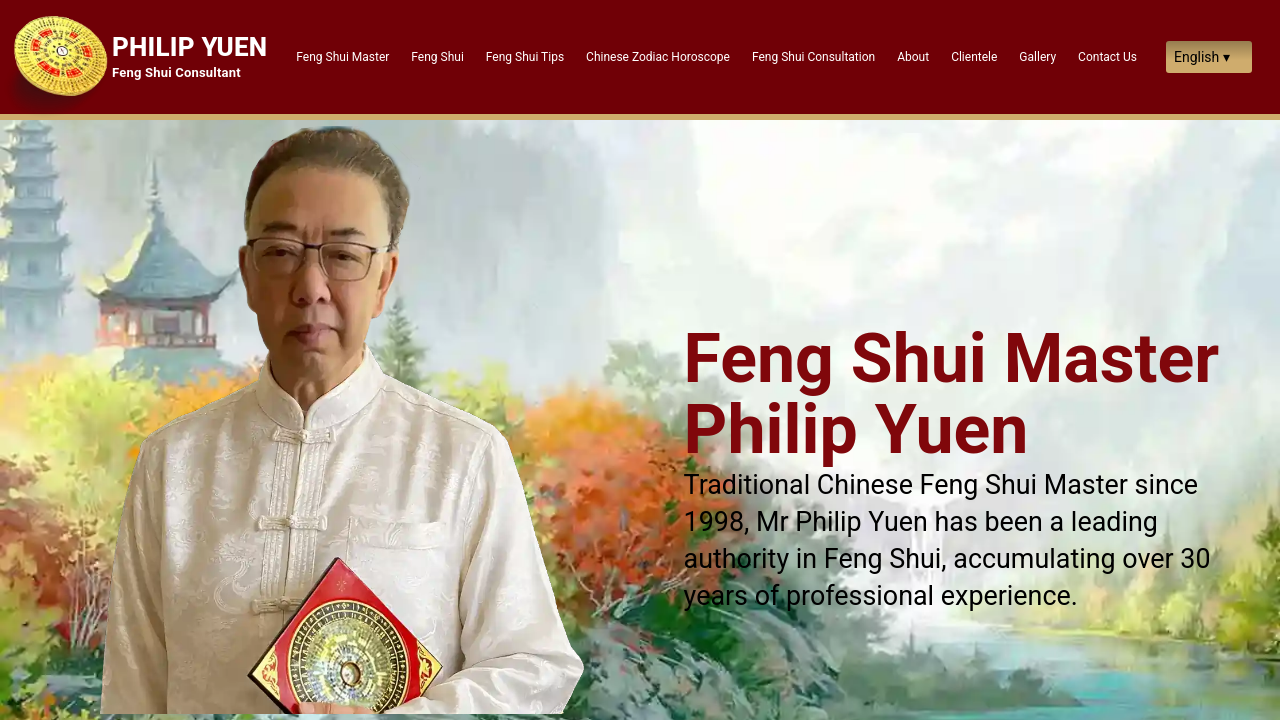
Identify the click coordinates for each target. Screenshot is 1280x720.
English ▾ (1202, 57)
